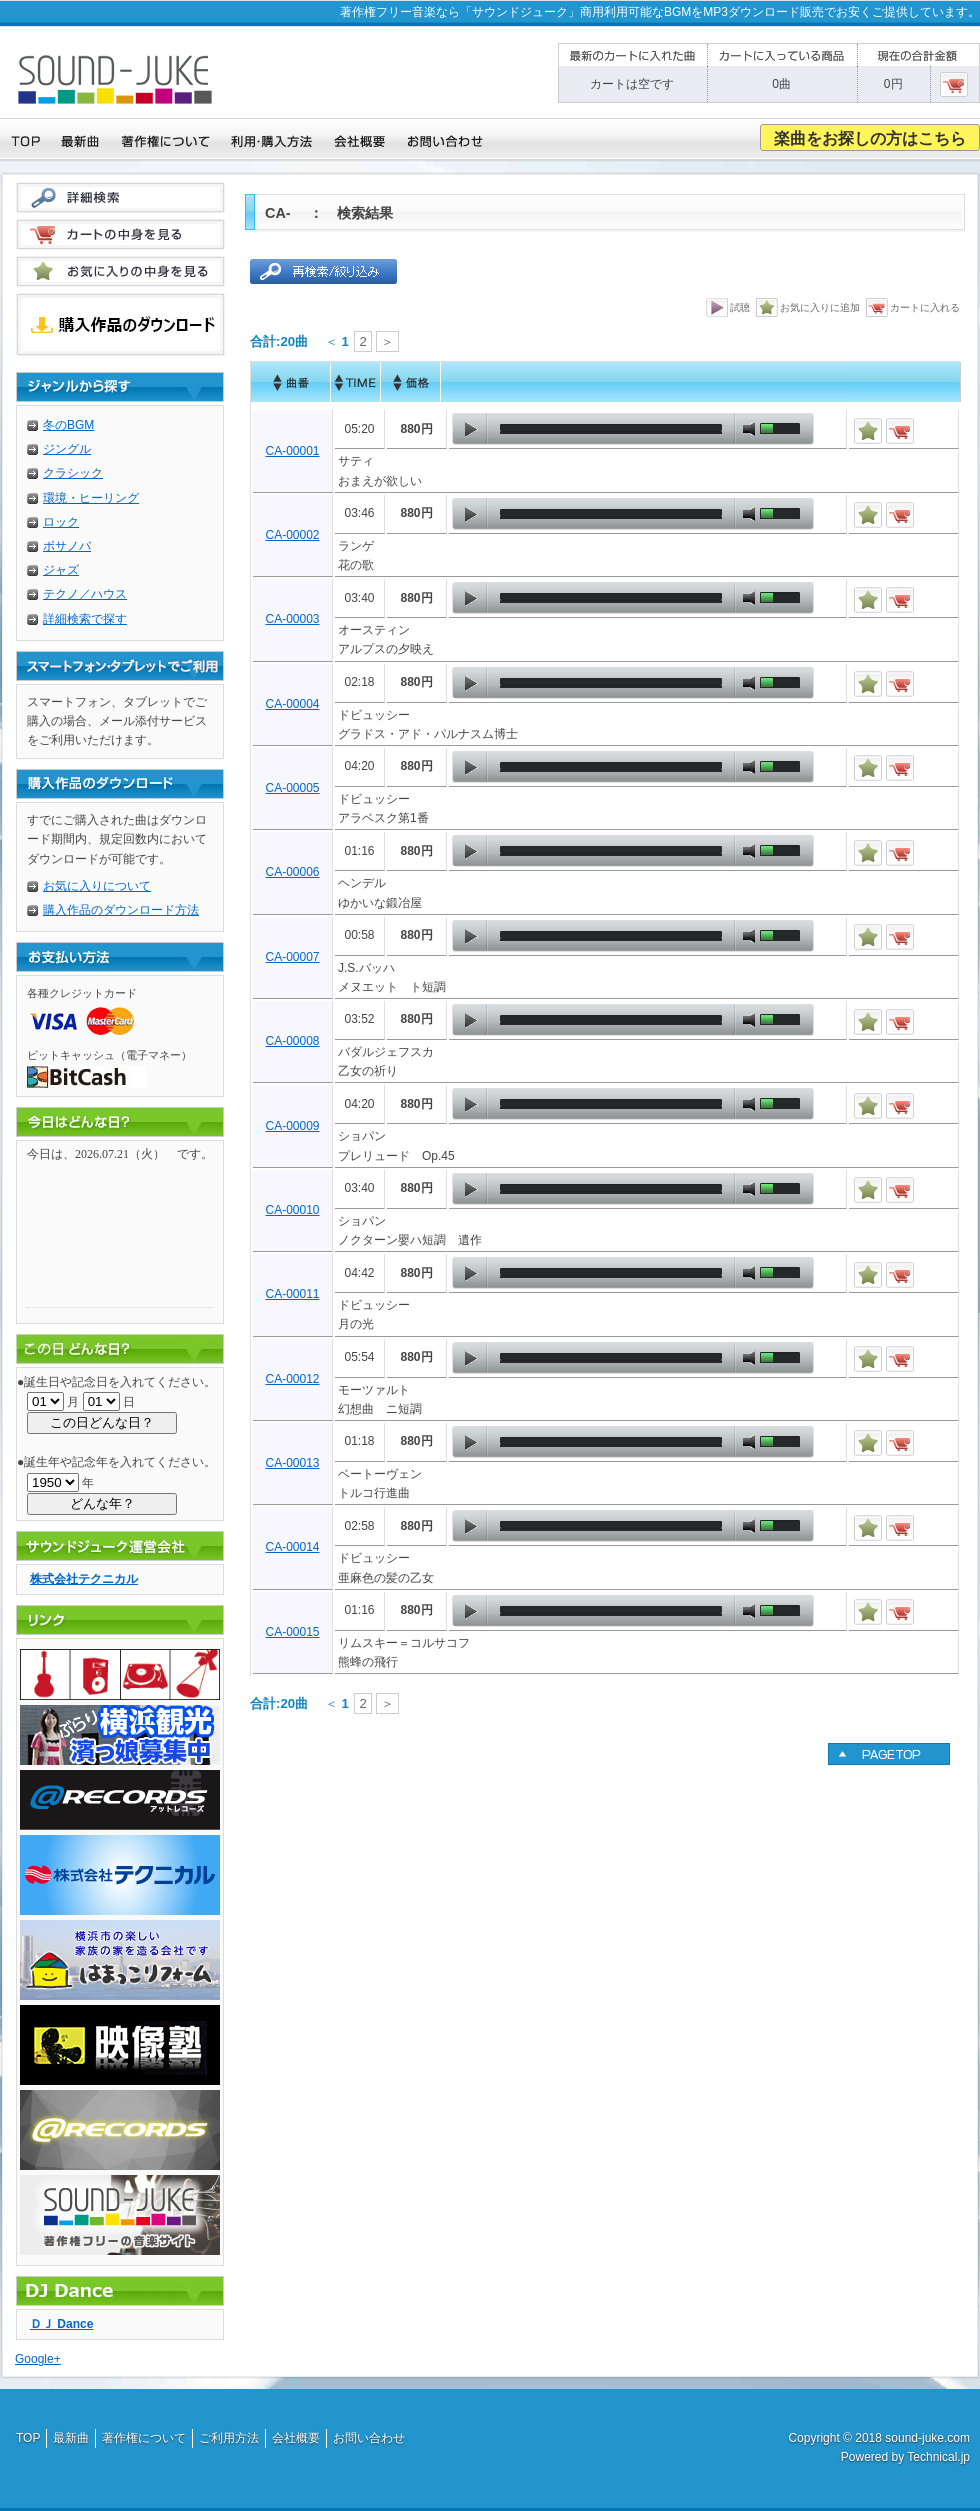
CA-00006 (292, 872)
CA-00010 (292, 1210)
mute (749, 429)
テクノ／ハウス (85, 594)
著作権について (144, 2438)
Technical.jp (938, 2457)
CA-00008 (292, 1041)
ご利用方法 (229, 2438)
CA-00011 (292, 1294)
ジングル (67, 449)
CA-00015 (292, 1632)
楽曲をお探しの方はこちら (870, 138)
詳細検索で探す (85, 619)
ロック (61, 522)
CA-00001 (292, 451)
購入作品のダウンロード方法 (121, 910)
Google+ (38, 2359)
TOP (28, 2438)
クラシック (73, 473)
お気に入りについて (97, 886)
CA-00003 (292, 619)
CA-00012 (292, 1379)
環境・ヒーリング (91, 498)
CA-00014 (292, 1547)
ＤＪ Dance (61, 2324)
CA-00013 (292, 1463)
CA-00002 (292, 535)
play (470, 429)
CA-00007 (292, 957)
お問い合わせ (369, 2438)
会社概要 (296, 2438)
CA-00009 (292, 1126)
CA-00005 (292, 788)
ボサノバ (67, 546)
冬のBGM (68, 425)
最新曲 (71, 2438)
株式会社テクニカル (84, 1579)
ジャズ (61, 570)
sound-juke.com (927, 2438)
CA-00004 (292, 704)
